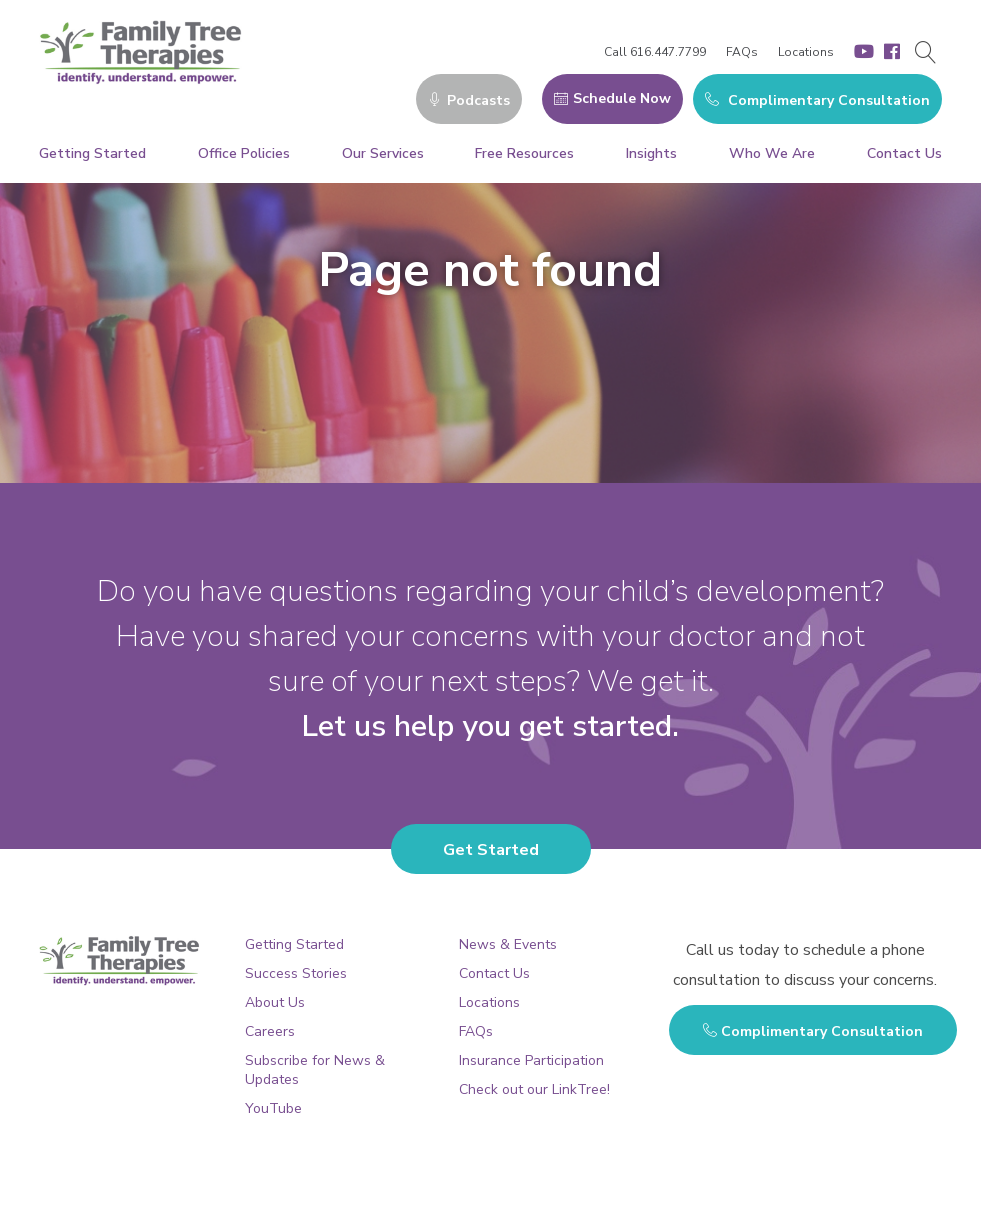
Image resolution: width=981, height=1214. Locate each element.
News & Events (508, 944)
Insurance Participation (531, 1060)
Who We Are (772, 153)
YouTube (273, 1108)
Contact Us (904, 153)
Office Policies (244, 153)
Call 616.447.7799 (655, 52)
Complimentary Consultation (817, 100)
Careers (270, 1031)
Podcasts (469, 100)
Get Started (491, 850)
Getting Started (92, 153)
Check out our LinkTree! (534, 1089)
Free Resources (524, 153)
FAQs (742, 52)
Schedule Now (612, 98)
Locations (806, 52)
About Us (275, 1002)
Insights (651, 153)
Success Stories (296, 973)
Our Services (383, 153)
